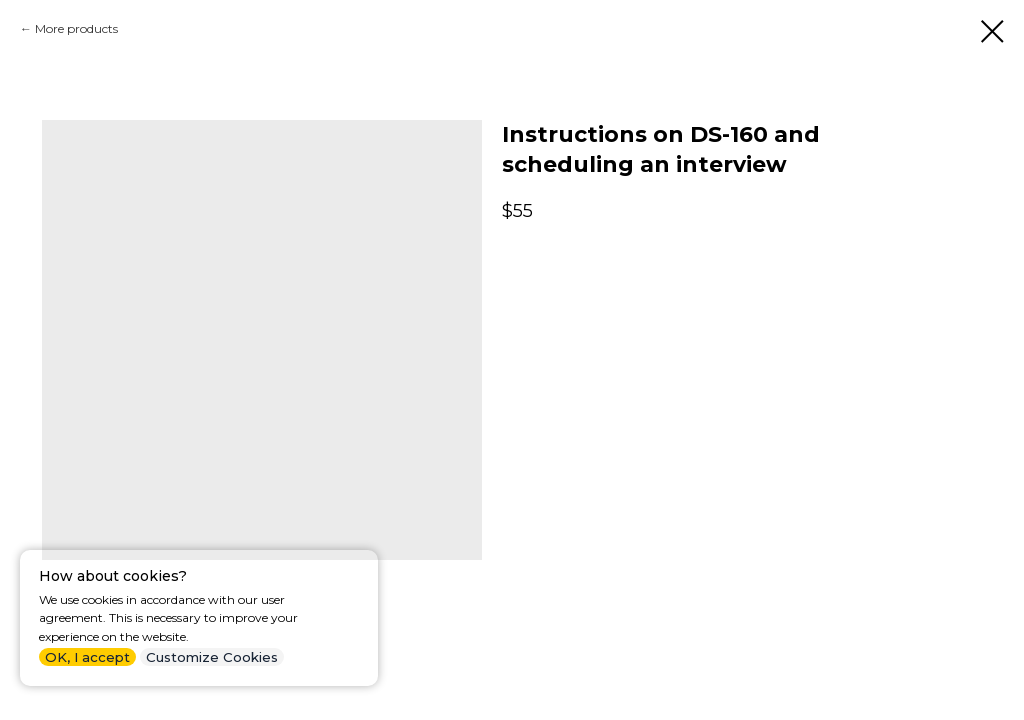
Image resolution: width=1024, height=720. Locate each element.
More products (76, 28)
